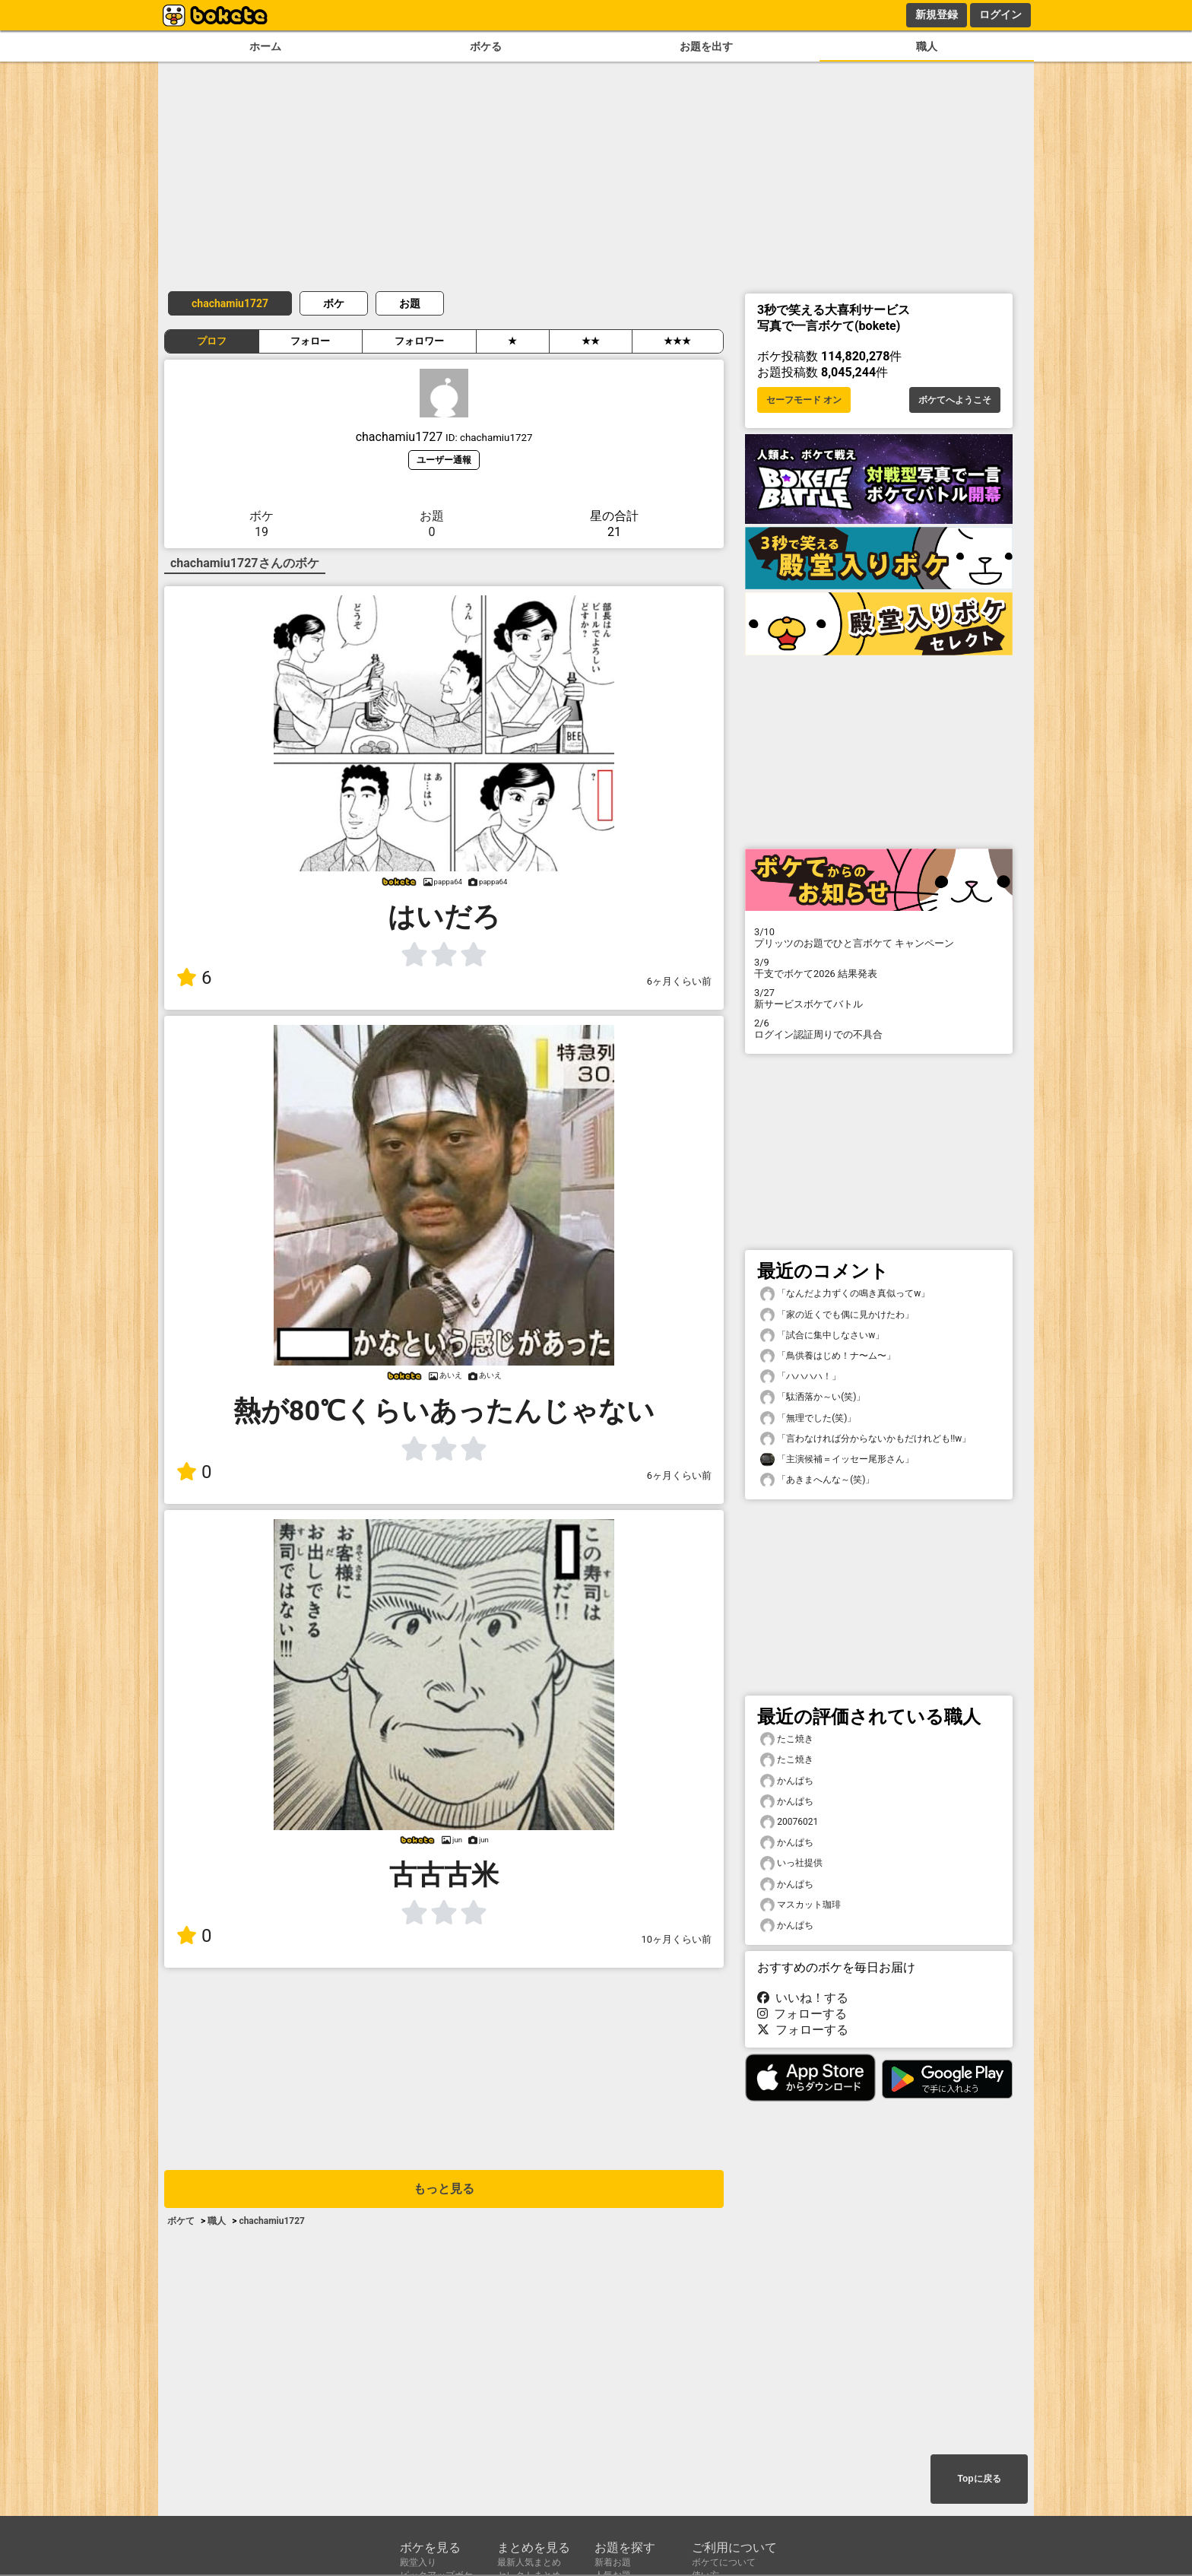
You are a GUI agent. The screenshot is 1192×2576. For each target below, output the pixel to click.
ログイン (1000, 14)
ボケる (486, 46)
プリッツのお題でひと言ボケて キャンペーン (878, 937)
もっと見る (444, 2188)
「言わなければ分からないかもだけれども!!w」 (865, 1439)
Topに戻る (978, 2478)
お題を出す (706, 46)
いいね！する (802, 1998)
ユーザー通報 (444, 460)
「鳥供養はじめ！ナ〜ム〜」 (828, 1356)
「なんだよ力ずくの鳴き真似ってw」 (845, 1293)
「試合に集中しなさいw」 (822, 1335)
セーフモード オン (804, 400)
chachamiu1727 (230, 303)
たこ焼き (786, 1739)
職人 (926, 46)
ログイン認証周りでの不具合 (878, 1028)
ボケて (181, 2221)
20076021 (789, 1822)
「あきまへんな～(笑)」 (817, 1480)
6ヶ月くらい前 (679, 981)
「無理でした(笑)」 (808, 1418)
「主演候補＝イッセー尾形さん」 (837, 1459)
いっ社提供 (791, 1863)
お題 (409, 303)
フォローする (802, 2014)
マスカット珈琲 (800, 1905)
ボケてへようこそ (954, 400)
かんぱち (786, 1781)
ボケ (333, 303)
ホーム (265, 46)
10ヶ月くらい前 (677, 1939)
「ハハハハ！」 (800, 1376)
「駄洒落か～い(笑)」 (812, 1397)
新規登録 (936, 14)
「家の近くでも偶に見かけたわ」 (837, 1315)
